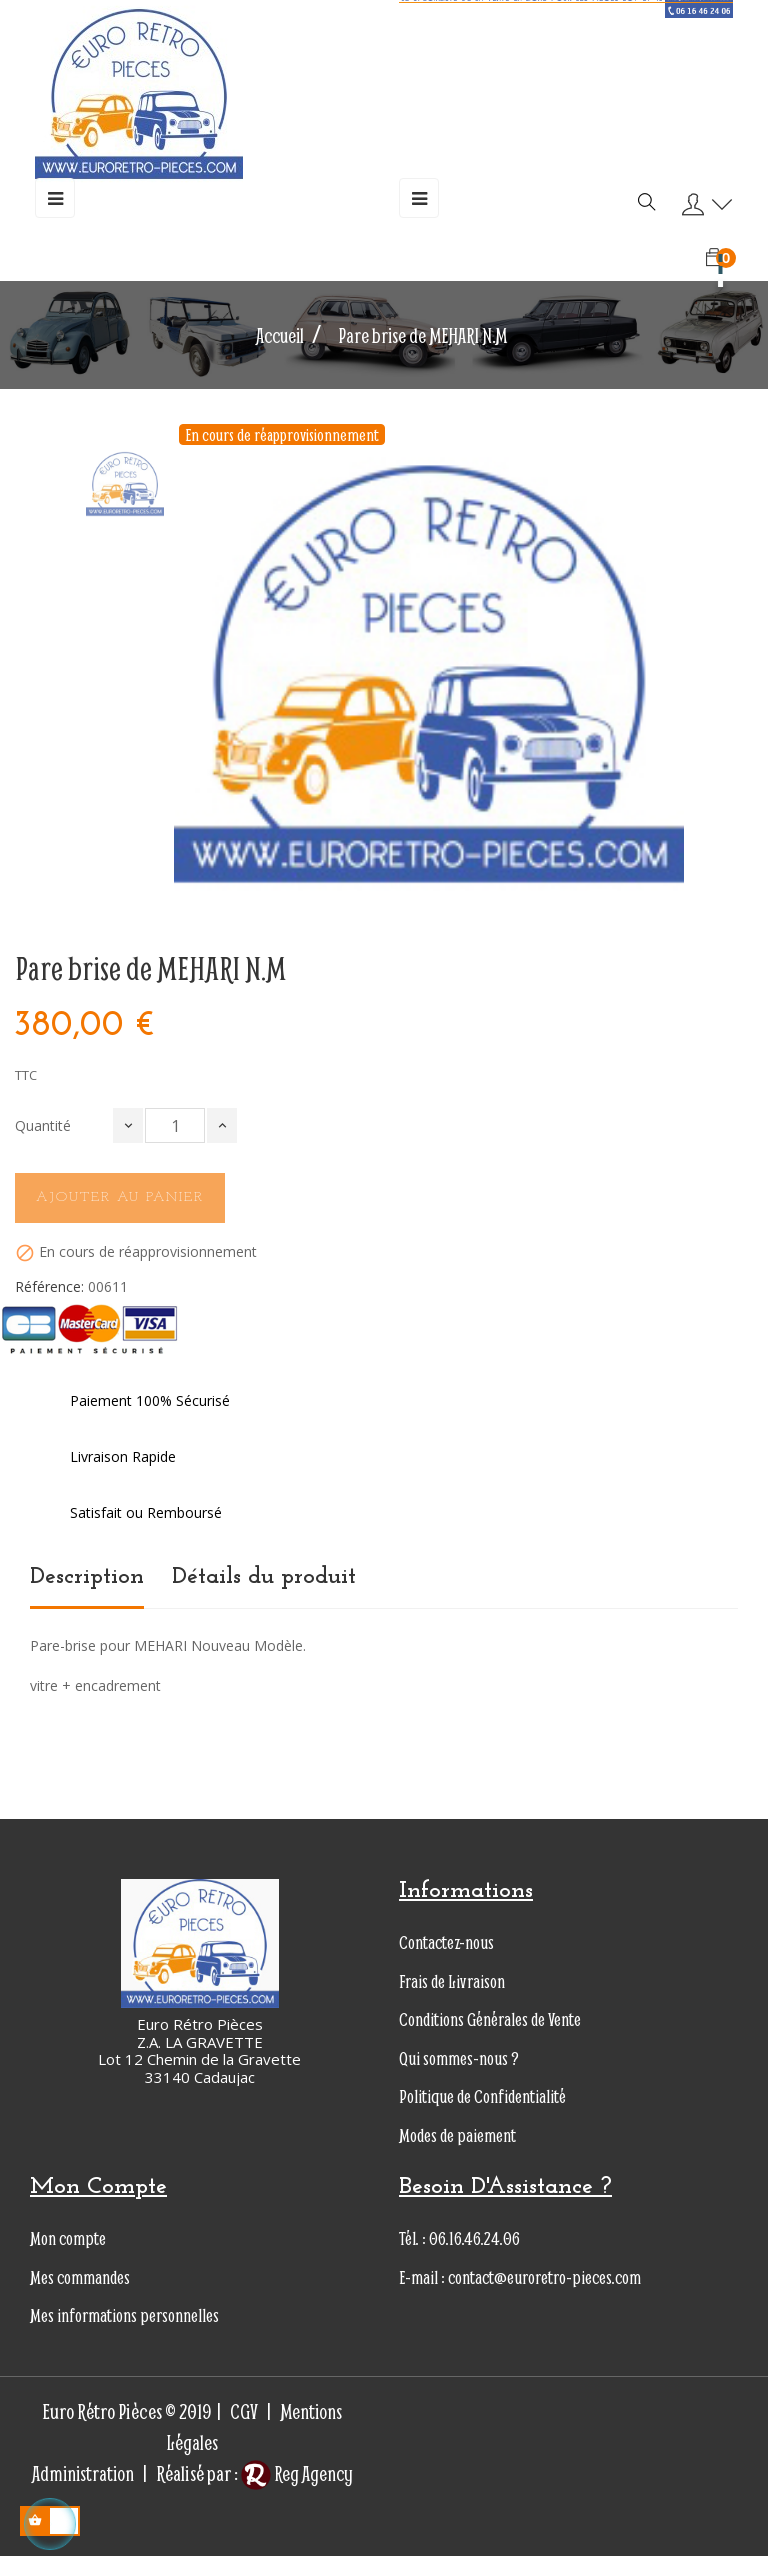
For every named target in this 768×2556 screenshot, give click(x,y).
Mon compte (68, 2238)
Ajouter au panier (120, 1197)
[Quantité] (175, 1125)
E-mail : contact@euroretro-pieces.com (520, 2277)
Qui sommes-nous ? (459, 2058)
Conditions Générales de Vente (490, 2019)
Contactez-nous (446, 1942)
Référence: (49, 1287)
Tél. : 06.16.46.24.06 (459, 2238)
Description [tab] (87, 1577)
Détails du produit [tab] (264, 1577)
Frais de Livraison (452, 1981)
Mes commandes (80, 2277)
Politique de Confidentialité (482, 2096)
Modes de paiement (457, 2135)
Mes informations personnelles (124, 2315)
